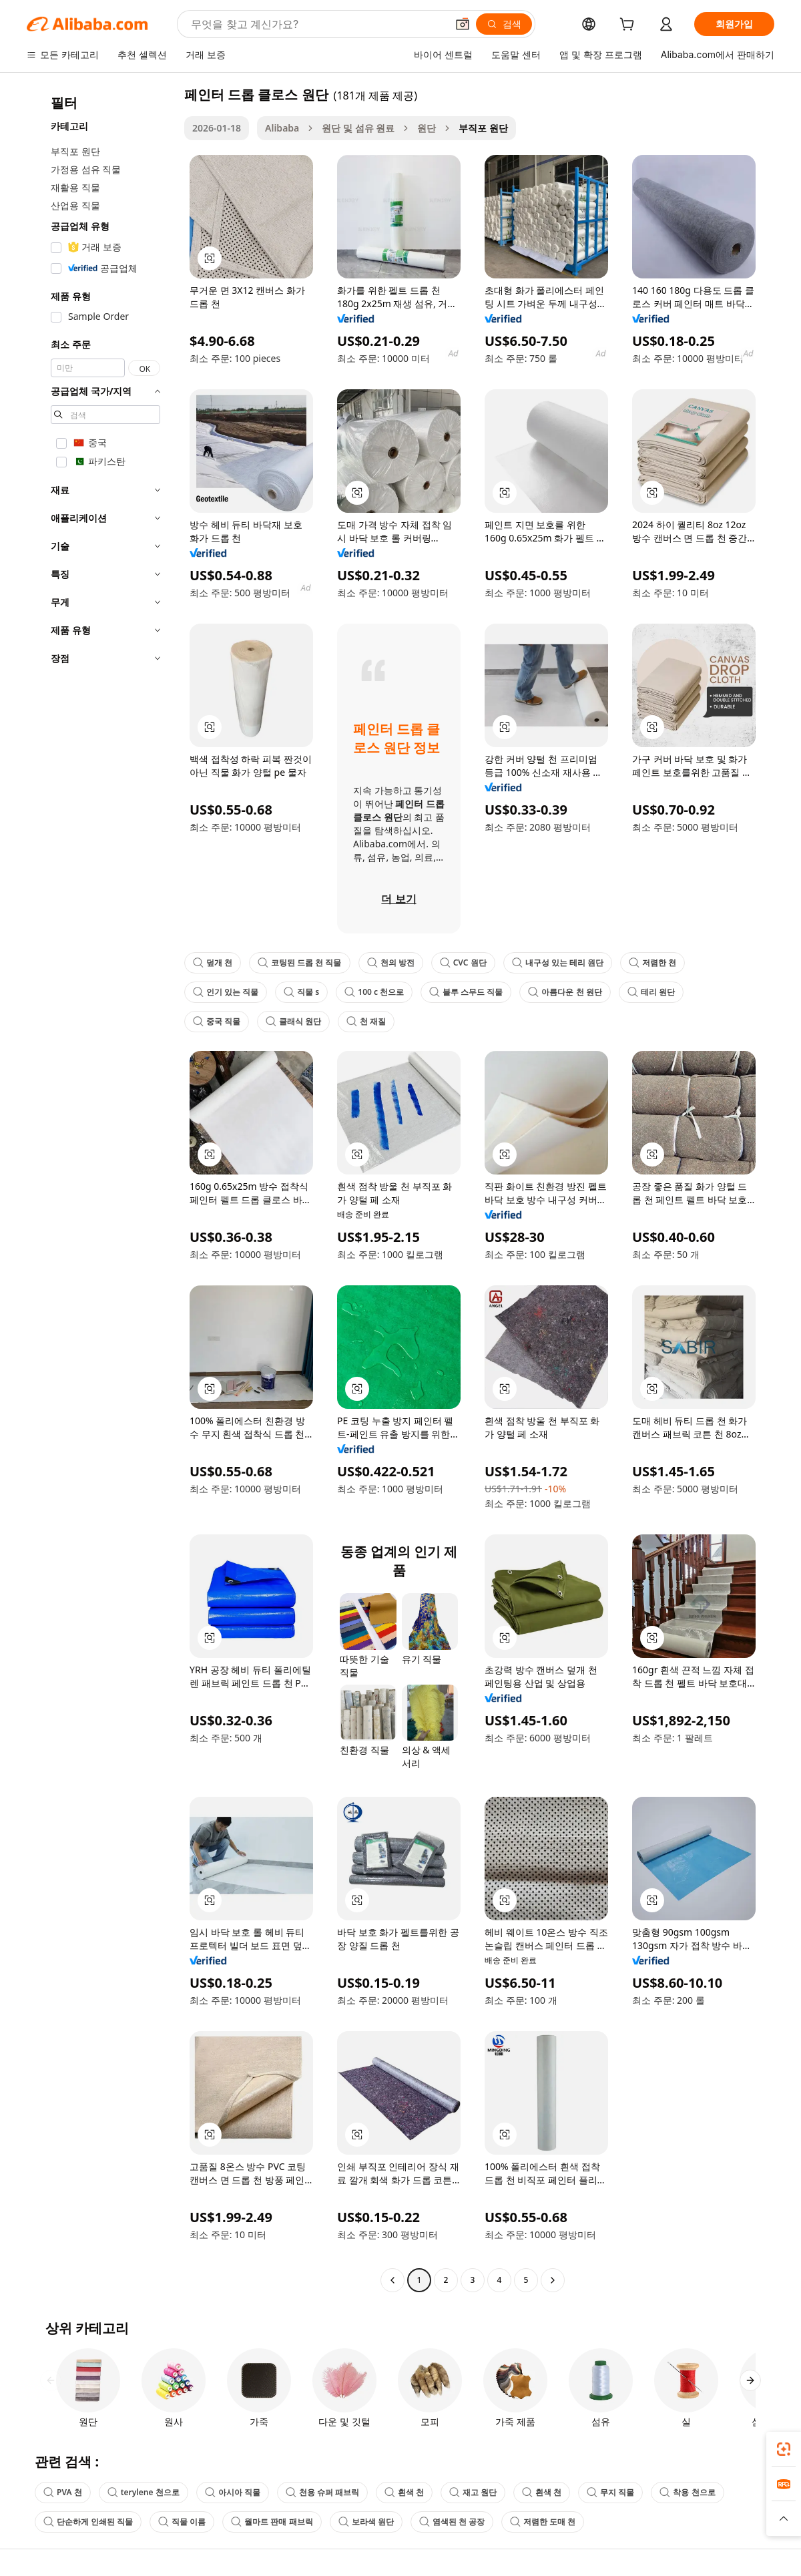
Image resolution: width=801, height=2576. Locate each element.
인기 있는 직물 (225, 992)
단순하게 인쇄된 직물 (88, 2521)
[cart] (629, 25)
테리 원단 (651, 992)
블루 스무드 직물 (466, 992)
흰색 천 (404, 2492)
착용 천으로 (687, 2492)
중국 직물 (216, 1021)
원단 (426, 128)
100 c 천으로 (374, 992)
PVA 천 (62, 2492)
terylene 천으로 (143, 2492)
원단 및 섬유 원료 (358, 128)
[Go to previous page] (392, 2280)
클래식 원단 (293, 1021)
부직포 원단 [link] (483, 128)
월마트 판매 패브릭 (271, 2521)
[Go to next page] (553, 2280)
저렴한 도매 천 (542, 2521)
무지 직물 (610, 2492)
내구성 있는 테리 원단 (557, 962)
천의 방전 (391, 962)
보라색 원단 (366, 2521)
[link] (783, 2449)
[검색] (504, 24)
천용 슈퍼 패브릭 (322, 2492)
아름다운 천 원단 (564, 992)
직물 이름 (182, 2521)
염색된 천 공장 (452, 2521)
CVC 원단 (463, 962)
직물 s (301, 992)
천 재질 (366, 1021)
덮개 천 (212, 962)
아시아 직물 (232, 2492)
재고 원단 (473, 2492)
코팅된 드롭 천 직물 (299, 962)
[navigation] (101, 1189)
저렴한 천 (652, 962)
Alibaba (282, 128)
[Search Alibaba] (317, 24)
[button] (463, 24)
